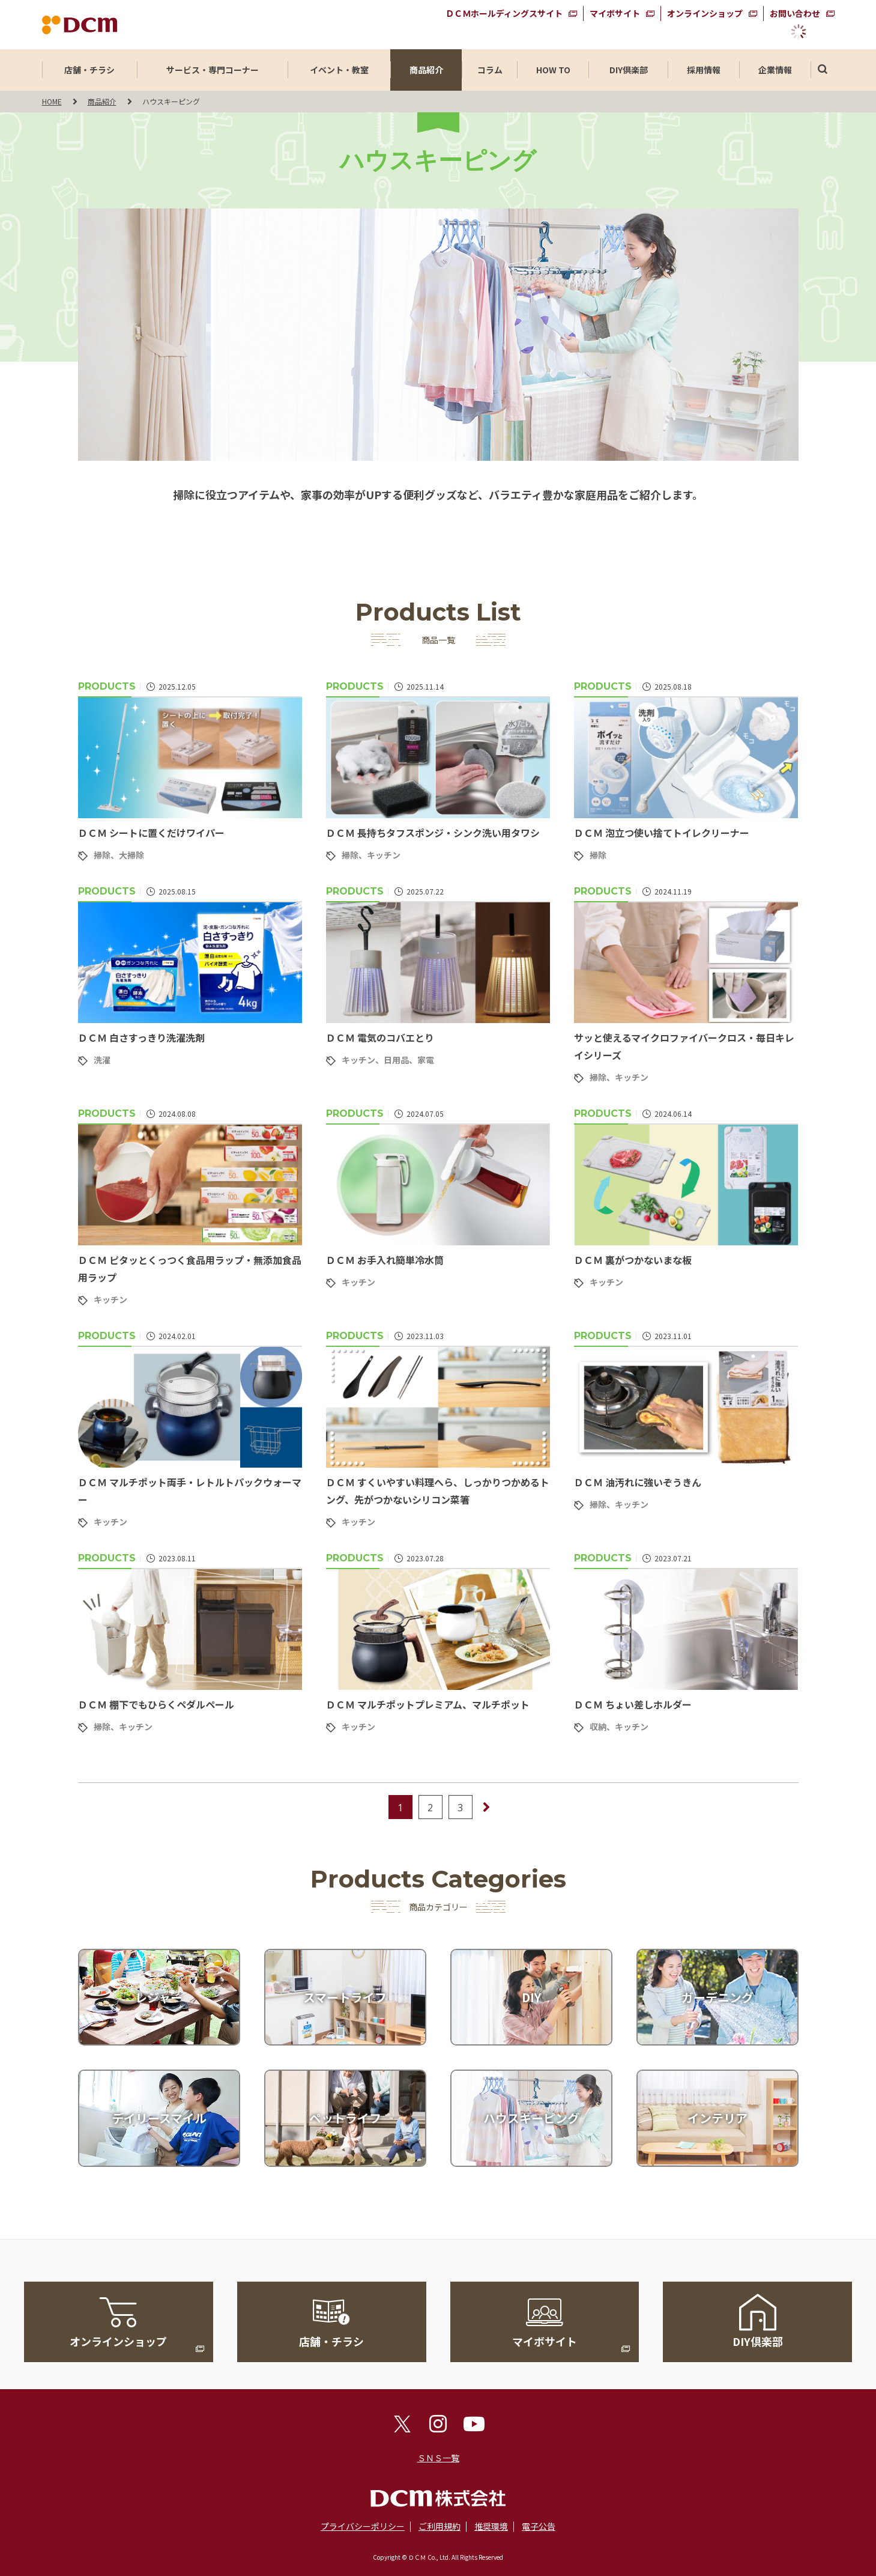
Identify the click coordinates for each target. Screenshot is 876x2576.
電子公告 (538, 2526)
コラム (490, 70)
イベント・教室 (339, 70)
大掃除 (131, 855)
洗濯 (102, 1060)
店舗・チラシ (89, 70)
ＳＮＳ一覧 (438, 2458)
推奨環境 (491, 2526)
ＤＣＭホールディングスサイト (504, 13)
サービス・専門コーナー (212, 70)
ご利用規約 (439, 2526)
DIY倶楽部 (628, 70)
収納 (598, 1727)
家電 (425, 1060)
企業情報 (775, 70)
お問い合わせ (795, 13)
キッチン (383, 855)
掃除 (102, 855)
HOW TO (553, 70)
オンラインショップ (705, 13)
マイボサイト (615, 13)
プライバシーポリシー (363, 2526)
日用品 (396, 1060)
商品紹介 (426, 70)
